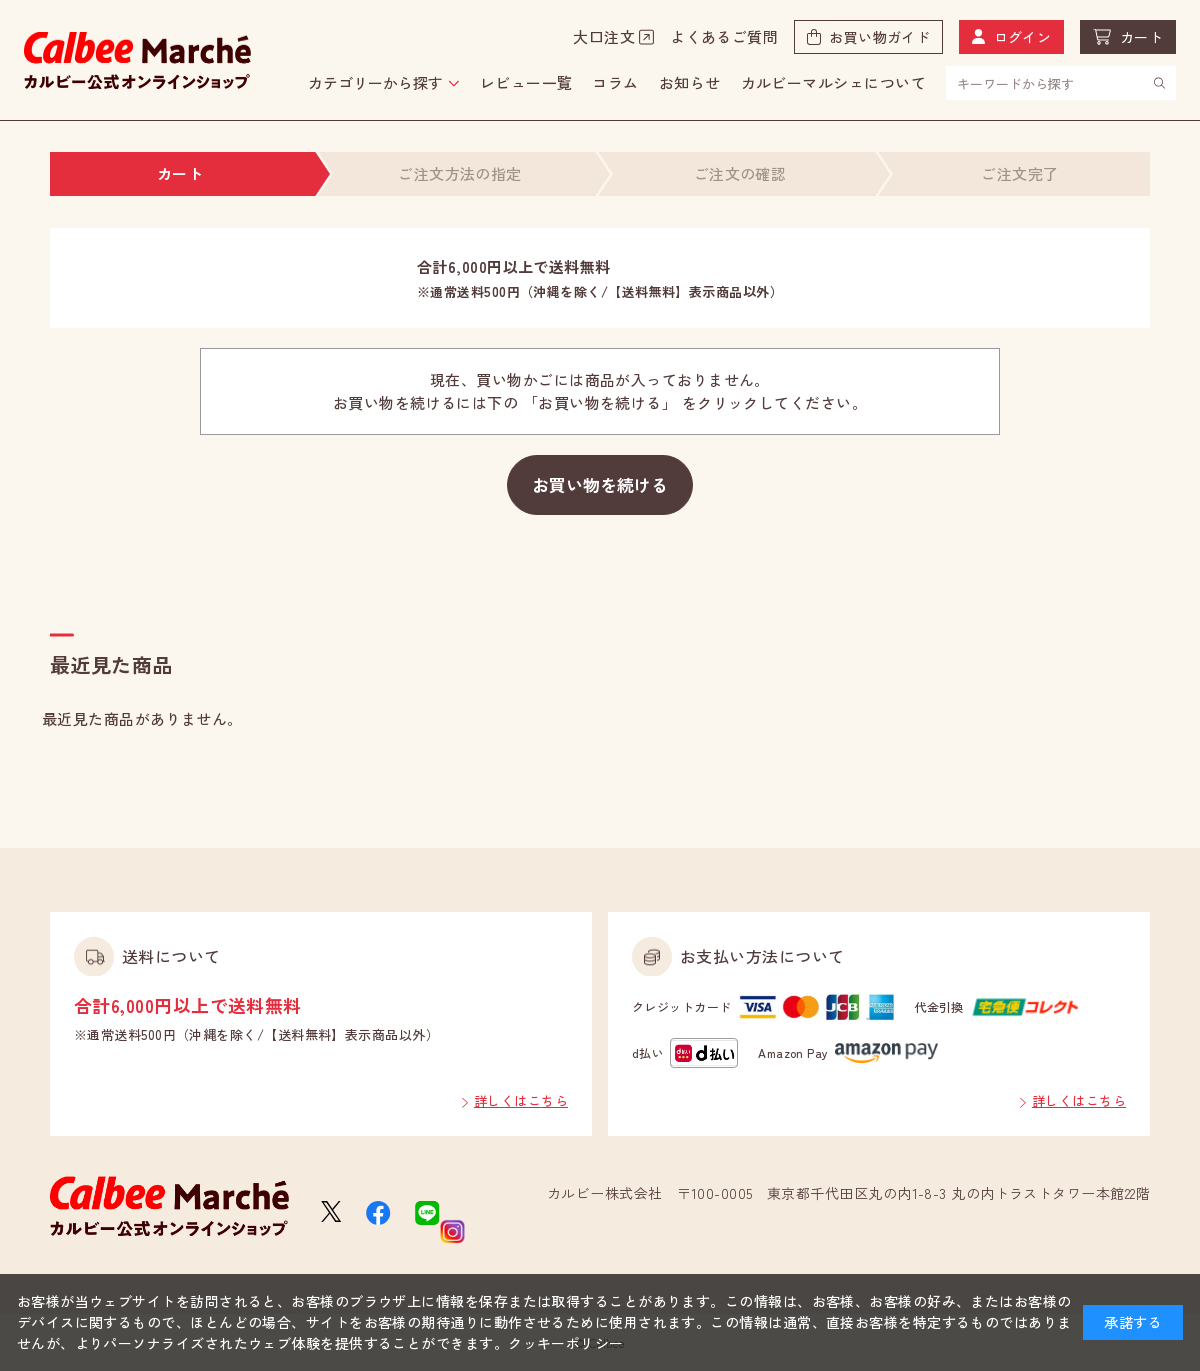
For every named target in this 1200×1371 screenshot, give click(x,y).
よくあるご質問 (724, 36)
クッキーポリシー (566, 1343)
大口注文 (604, 36)
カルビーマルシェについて (833, 82)
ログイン (1023, 37)
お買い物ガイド (879, 37)
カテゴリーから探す (375, 82)
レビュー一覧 (526, 82)
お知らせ (690, 82)
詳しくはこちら (521, 1100)
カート (1141, 37)
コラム (615, 82)
